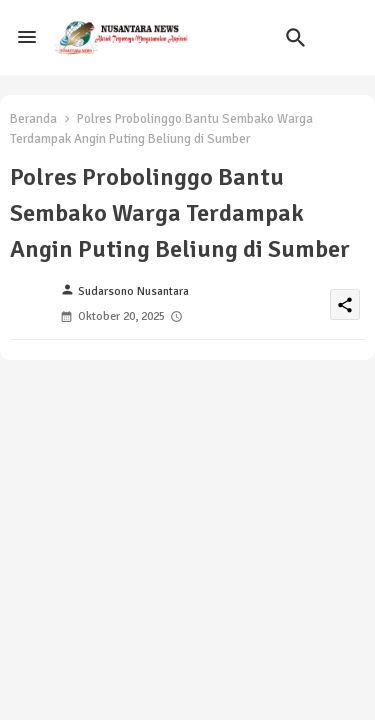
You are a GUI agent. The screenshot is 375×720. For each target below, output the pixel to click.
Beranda (33, 119)
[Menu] (27, 38)
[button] (296, 38)
